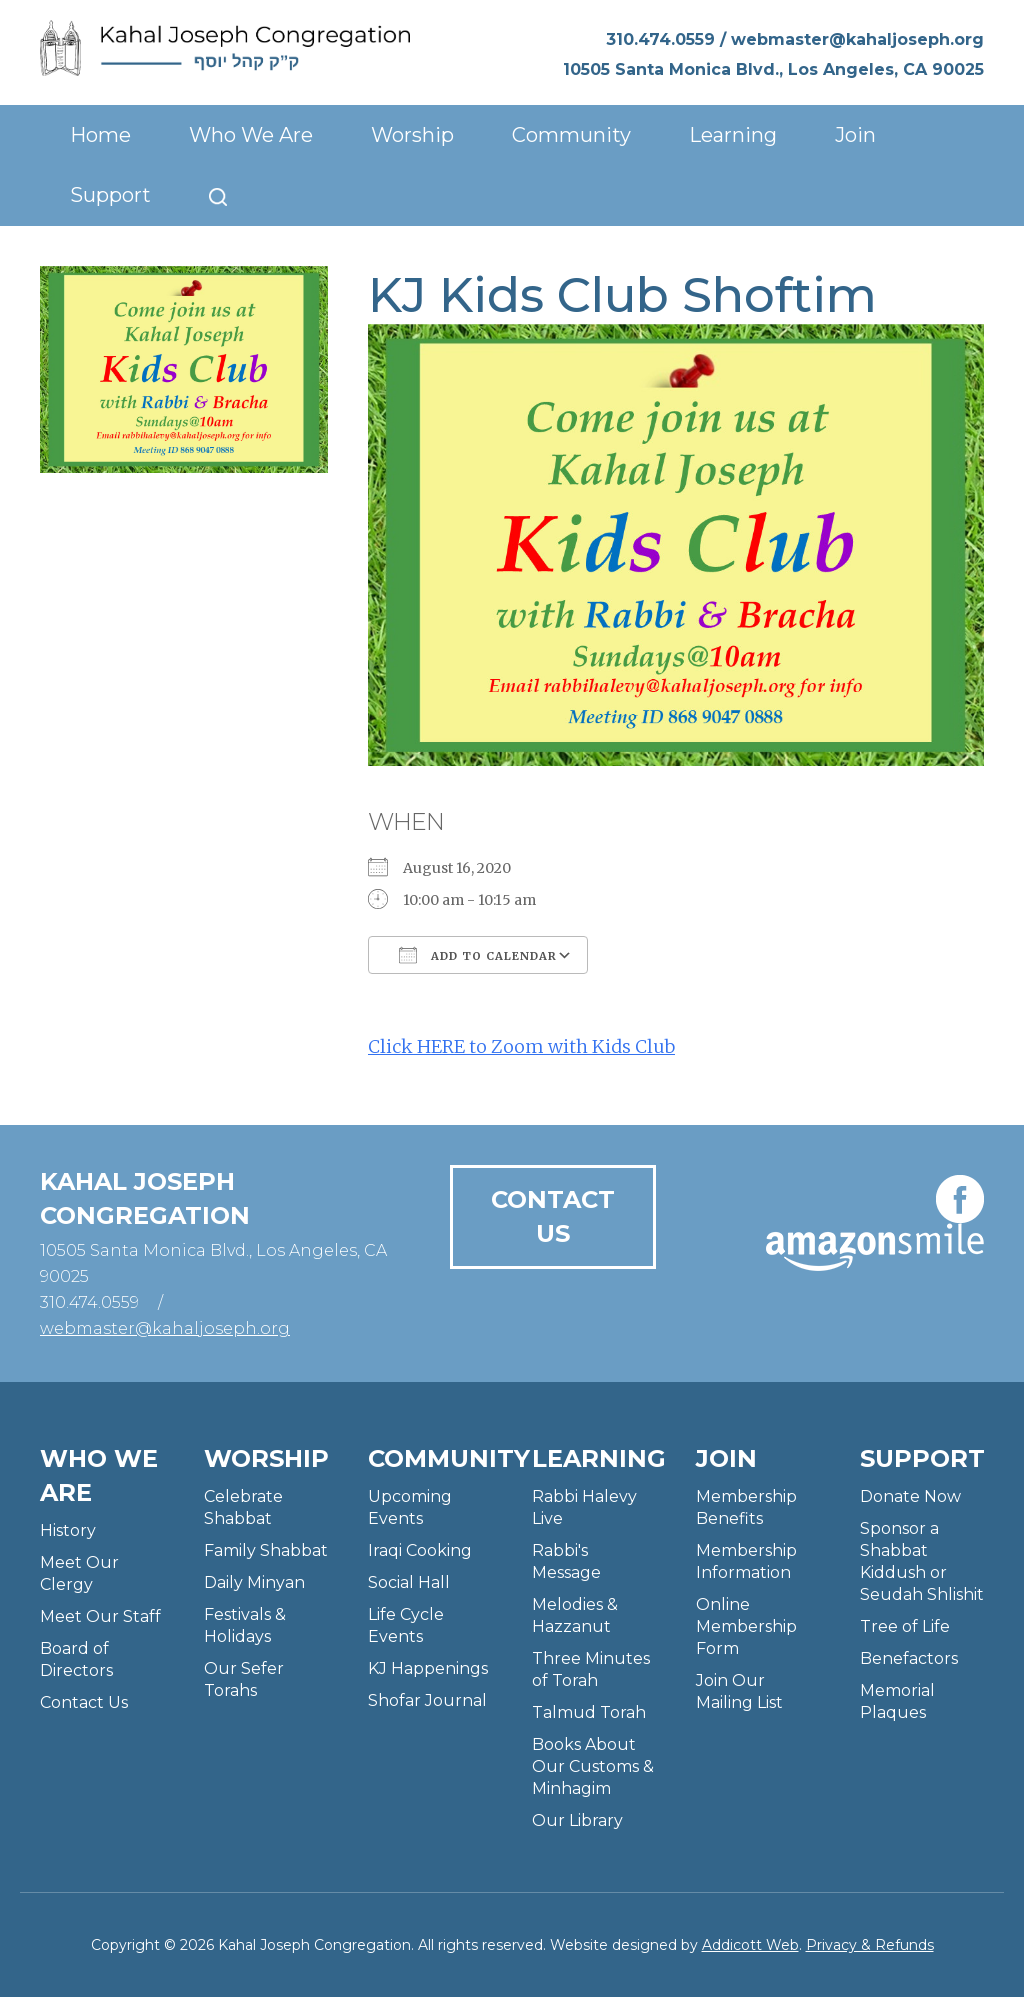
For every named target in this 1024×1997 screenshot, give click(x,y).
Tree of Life (905, 1626)
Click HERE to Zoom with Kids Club (521, 1046)
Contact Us (553, 1216)
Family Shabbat (266, 1550)
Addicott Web (750, 1945)
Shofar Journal (427, 1700)
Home (100, 135)
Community (571, 135)
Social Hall (409, 1582)
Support (110, 195)
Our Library (577, 1820)
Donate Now (910, 1496)
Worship (412, 135)
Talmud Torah (589, 1712)
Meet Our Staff (100, 1616)
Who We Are (251, 135)
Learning (733, 135)
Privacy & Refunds (870, 1945)
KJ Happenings (428, 1668)
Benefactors (909, 1658)
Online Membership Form (746, 1626)
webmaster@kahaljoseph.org (857, 39)
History (68, 1530)
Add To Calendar (478, 955)
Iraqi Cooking (420, 1550)
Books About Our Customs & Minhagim (593, 1766)
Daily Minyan (254, 1582)
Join (855, 135)
